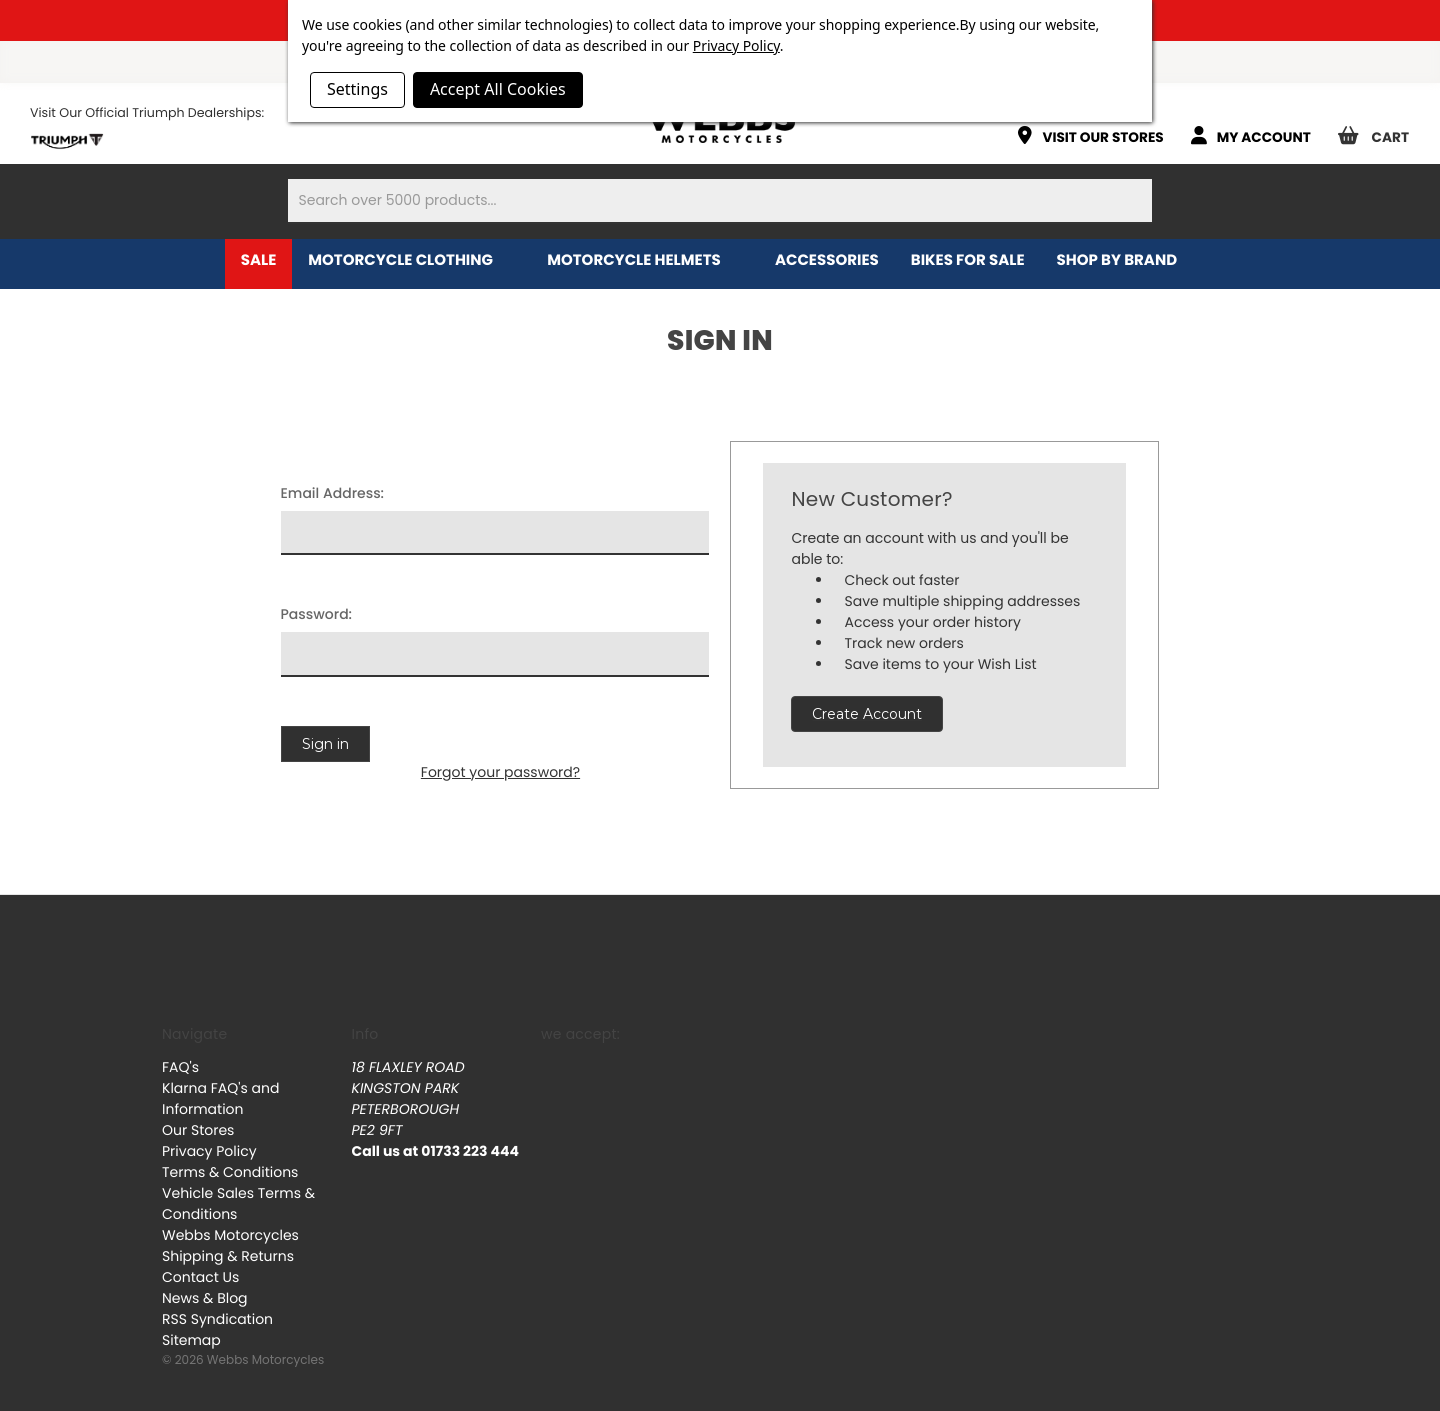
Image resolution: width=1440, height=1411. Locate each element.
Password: (317, 614)
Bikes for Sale (968, 260)
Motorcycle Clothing (411, 260)
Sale (259, 260)
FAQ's (180, 1067)
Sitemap (191, 1340)
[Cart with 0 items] (1381, 128)
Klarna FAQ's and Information (220, 1098)
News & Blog (205, 1298)
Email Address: (333, 493)
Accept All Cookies (498, 89)
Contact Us (200, 1277)
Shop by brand (1128, 260)
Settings (357, 89)
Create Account (867, 714)
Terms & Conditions (230, 1172)
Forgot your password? (500, 772)
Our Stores (198, 1130)
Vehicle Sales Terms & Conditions (238, 1203)
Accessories (827, 260)
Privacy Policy (209, 1151)
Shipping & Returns (228, 1256)
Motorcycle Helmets (645, 260)
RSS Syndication (217, 1319)
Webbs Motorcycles (230, 1235)
